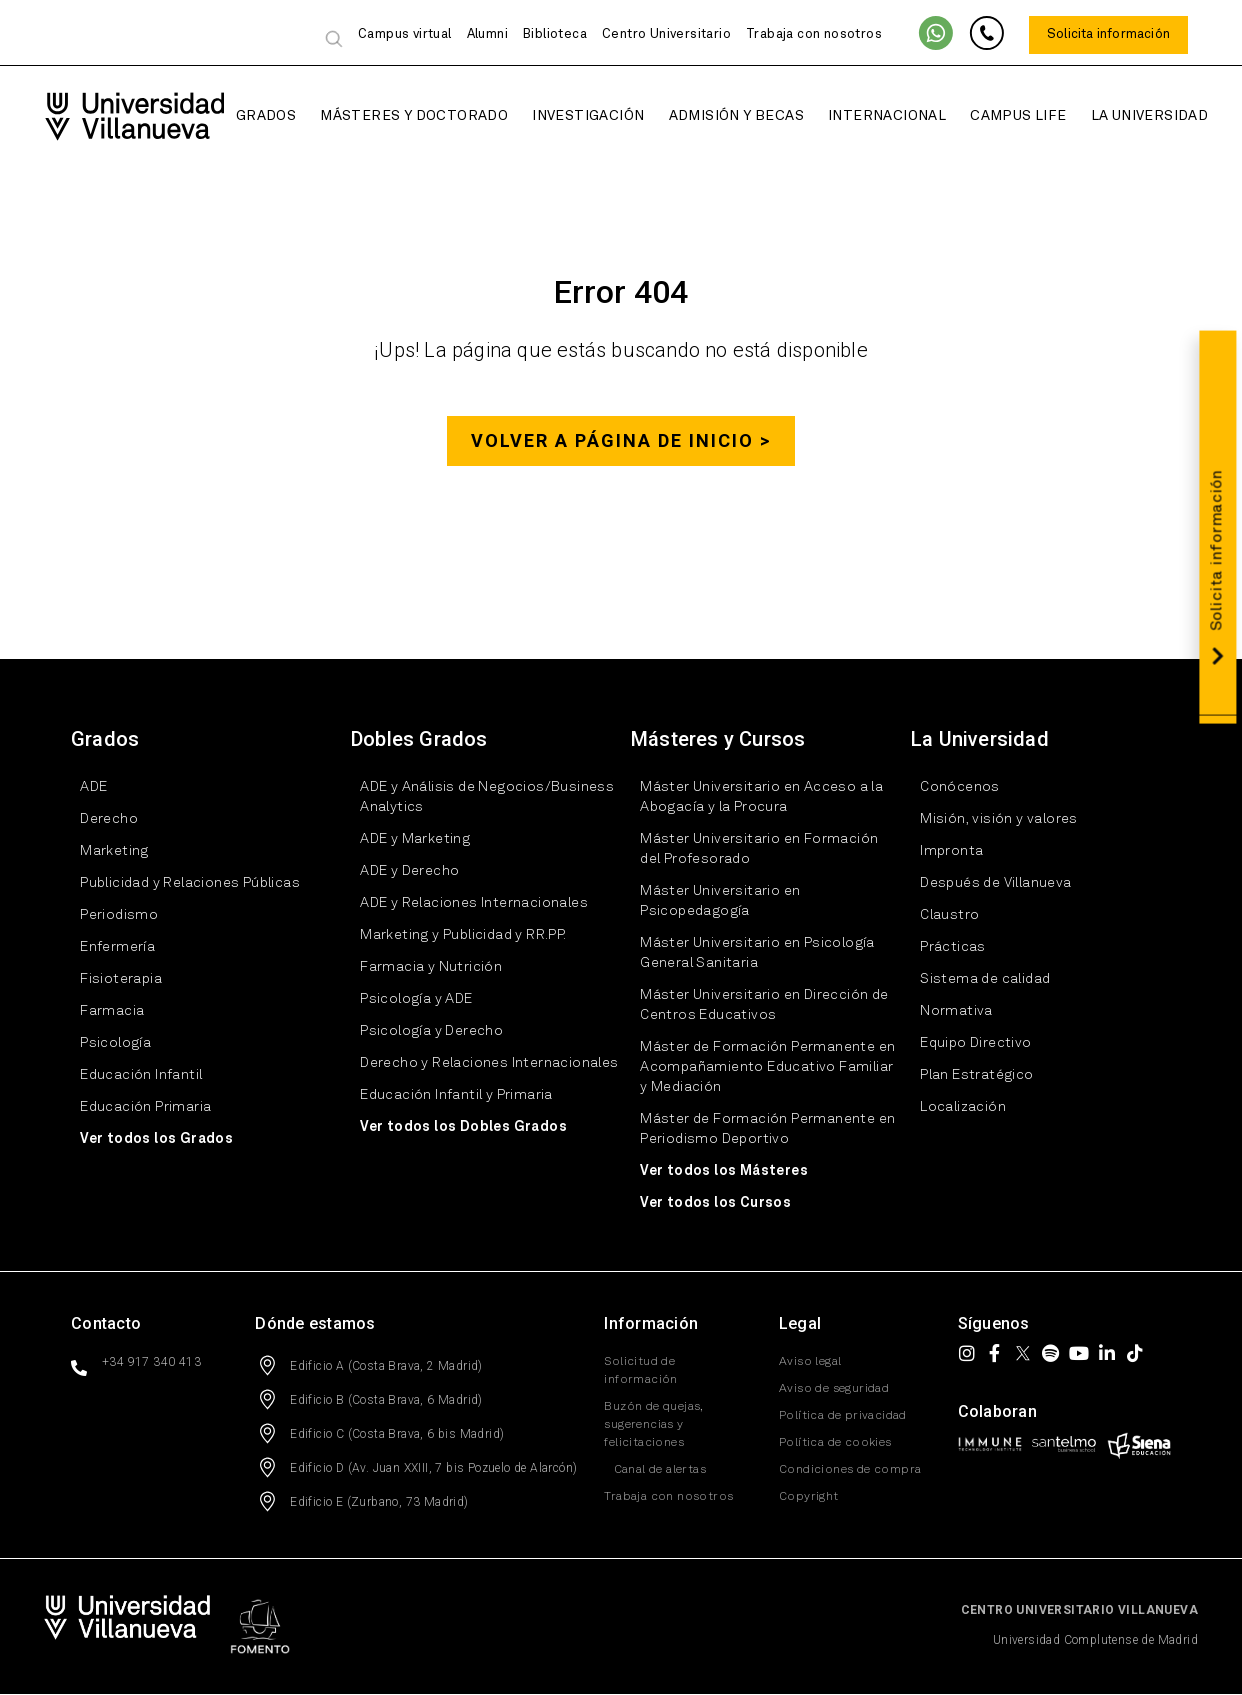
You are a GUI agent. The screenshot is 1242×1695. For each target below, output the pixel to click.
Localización (954, 1108)
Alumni (487, 34)
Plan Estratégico (967, 1076)
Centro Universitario (666, 34)
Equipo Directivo (966, 1044)
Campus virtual (405, 34)
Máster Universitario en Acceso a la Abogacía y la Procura (752, 798)
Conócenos (951, 788)
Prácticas (944, 948)
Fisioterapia (112, 980)
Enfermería (108, 948)
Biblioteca (555, 34)
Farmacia (103, 1012)
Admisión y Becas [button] (712, 116)
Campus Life (995, 116)
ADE (84, 788)
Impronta (942, 852)
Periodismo (110, 916)
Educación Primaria (136, 1108)
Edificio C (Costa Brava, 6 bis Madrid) (397, 1435)
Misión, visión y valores (990, 820)
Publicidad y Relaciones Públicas (181, 884)
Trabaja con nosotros (814, 34)
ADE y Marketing (406, 840)
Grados (243, 116)
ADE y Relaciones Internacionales (465, 904)
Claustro (940, 916)
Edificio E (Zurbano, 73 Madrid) (379, 1503)
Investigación (565, 116)
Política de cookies (835, 1444)
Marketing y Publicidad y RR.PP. (454, 936)
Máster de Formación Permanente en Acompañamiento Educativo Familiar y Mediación (758, 1068)
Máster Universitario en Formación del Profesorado (750, 850)
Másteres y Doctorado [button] (391, 116)
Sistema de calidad (976, 980)
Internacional (864, 116)
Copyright (809, 1498)
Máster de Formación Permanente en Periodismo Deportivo (758, 1130)
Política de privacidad (843, 1417)
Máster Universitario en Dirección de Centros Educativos (755, 1006)
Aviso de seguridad (834, 1390)
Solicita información (1108, 34)
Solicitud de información (640, 1372)
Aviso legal (810, 1363)
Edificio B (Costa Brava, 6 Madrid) (386, 1401)
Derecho (100, 820)
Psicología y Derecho (422, 1032)
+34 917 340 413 (151, 1363)
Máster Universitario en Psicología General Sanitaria (748, 954)
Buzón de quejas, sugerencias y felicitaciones (653, 1426)
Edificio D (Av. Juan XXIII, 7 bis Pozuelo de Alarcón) (433, 1469)
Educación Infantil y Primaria (447, 1096)
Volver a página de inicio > (621, 441)
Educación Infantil (132, 1076)
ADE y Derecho (400, 872)
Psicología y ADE (407, 1000)
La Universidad (1126, 116)
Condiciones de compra (850, 1471)
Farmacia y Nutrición (422, 968)
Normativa (947, 1012)
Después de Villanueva (986, 884)
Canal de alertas (650, 1471)
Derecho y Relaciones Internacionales (480, 1064)
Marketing (105, 852)
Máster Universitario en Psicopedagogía (711, 902)
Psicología (106, 1044)
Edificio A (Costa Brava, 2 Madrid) (386, 1367)
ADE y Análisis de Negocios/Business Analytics (478, 798)
